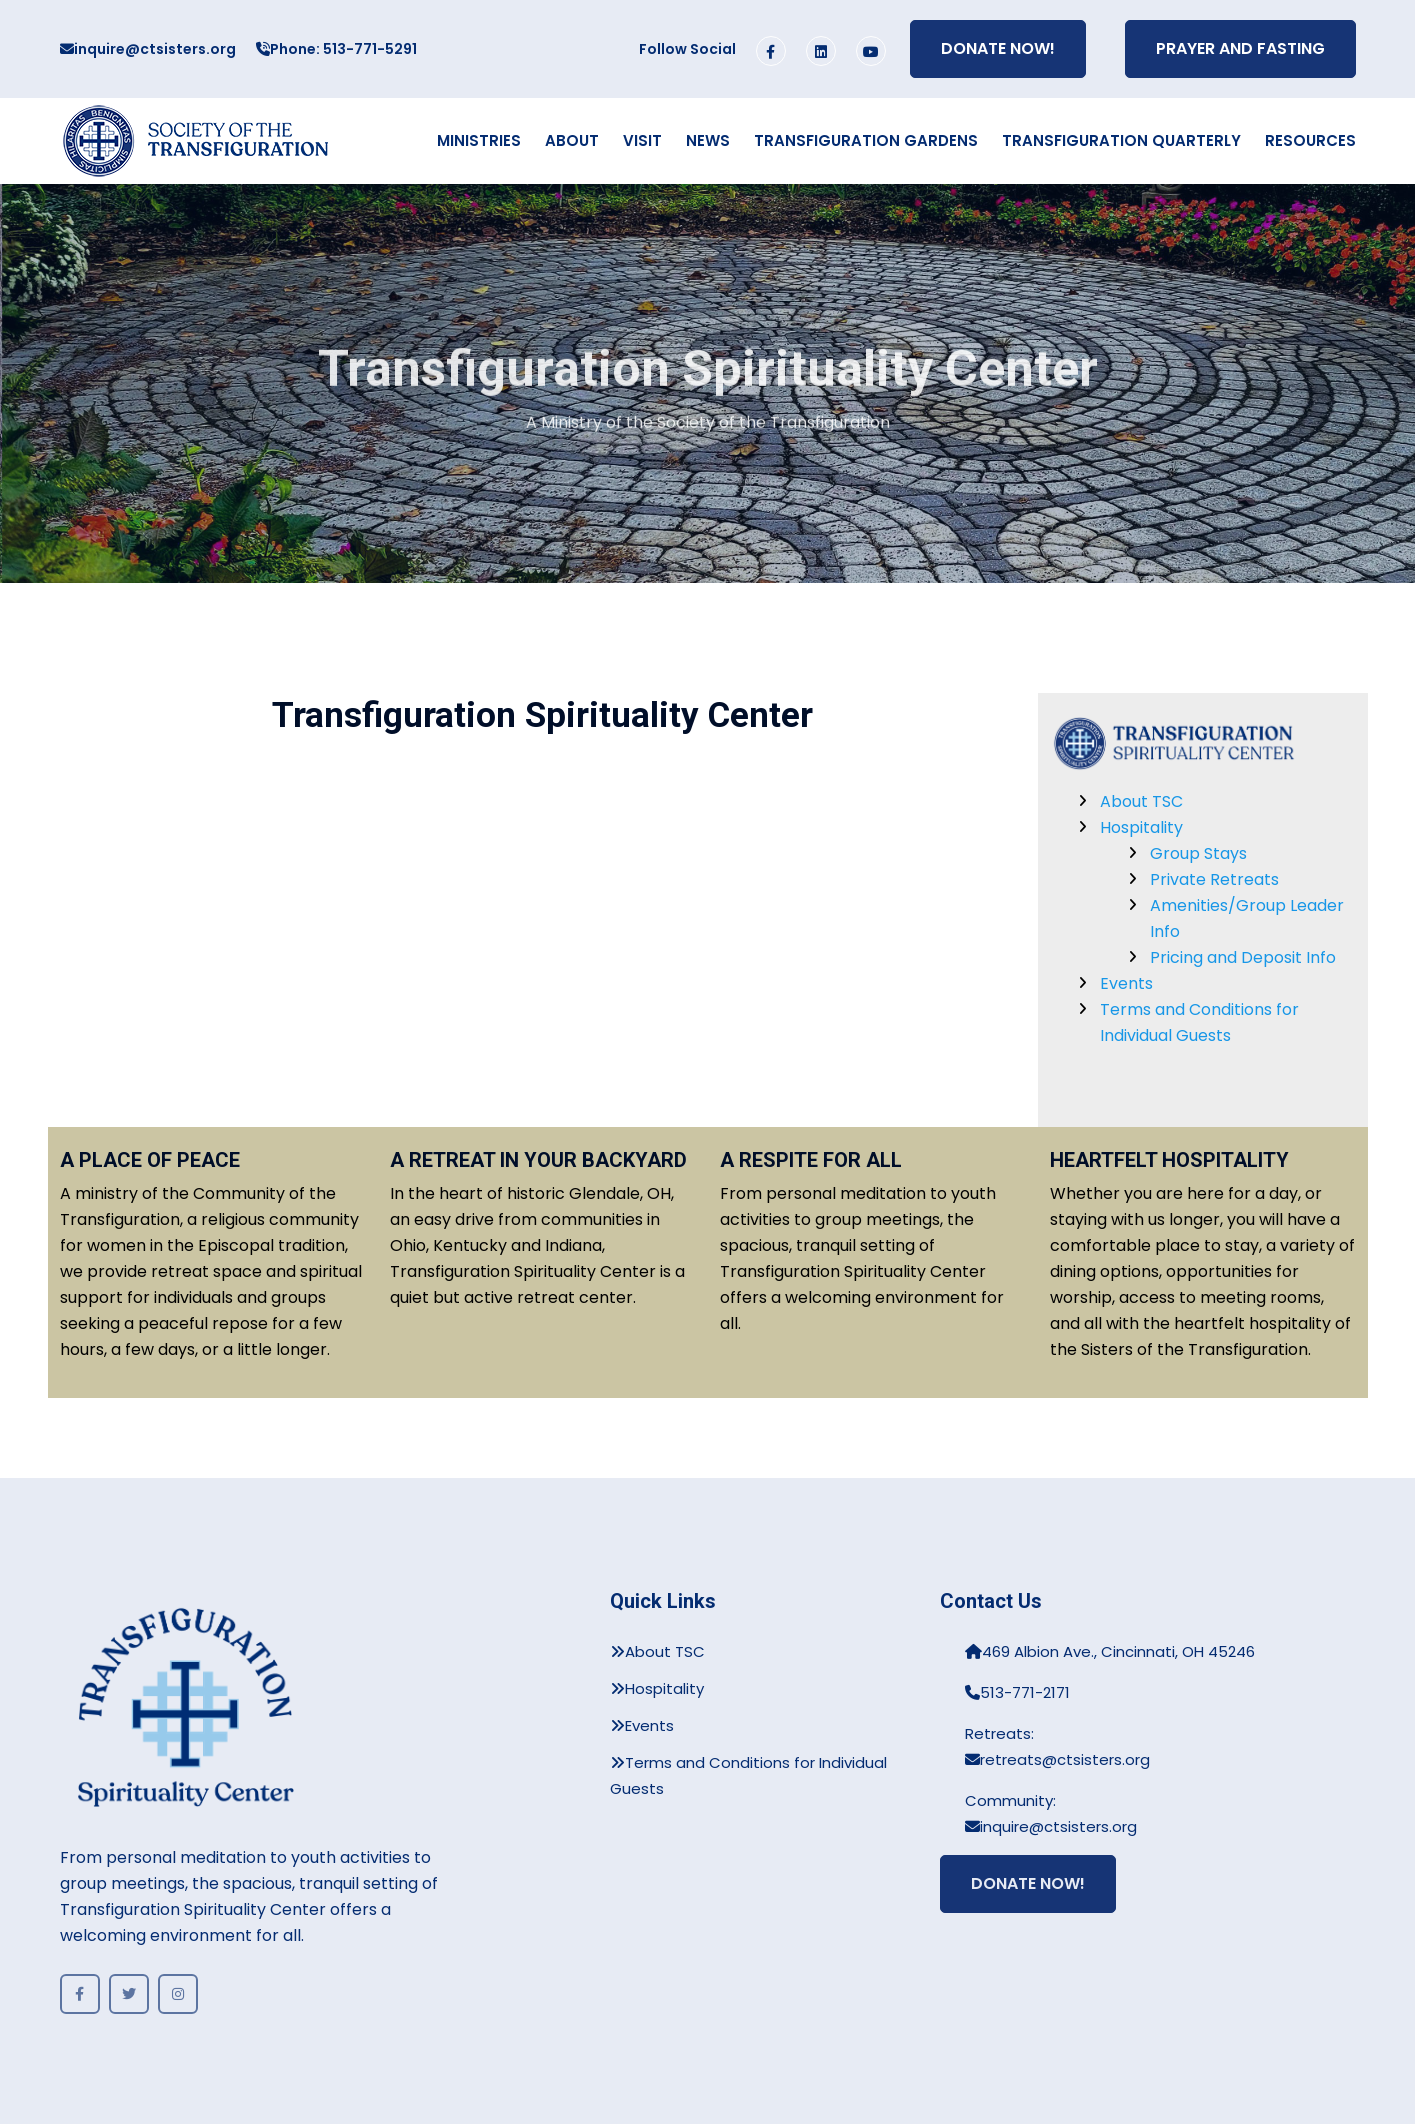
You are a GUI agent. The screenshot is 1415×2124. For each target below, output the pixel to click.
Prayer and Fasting (1240, 48)
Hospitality (1141, 827)
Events (1126, 983)
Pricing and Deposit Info (1243, 957)
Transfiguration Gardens (866, 140)
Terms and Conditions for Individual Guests (748, 1775)
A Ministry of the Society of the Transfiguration (708, 426)
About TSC (1141, 801)
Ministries (479, 140)
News (708, 140)
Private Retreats (1214, 879)
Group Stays (1198, 853)
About (572, 140)
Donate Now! (998, 48)
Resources (1310, 140)
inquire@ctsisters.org (148, 49)
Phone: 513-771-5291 (336, 49)
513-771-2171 (1017, 1692)
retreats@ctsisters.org (1057, 1759)
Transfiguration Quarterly (1121, 140)
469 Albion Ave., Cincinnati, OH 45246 (1110, 1651)
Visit (642, 140)
